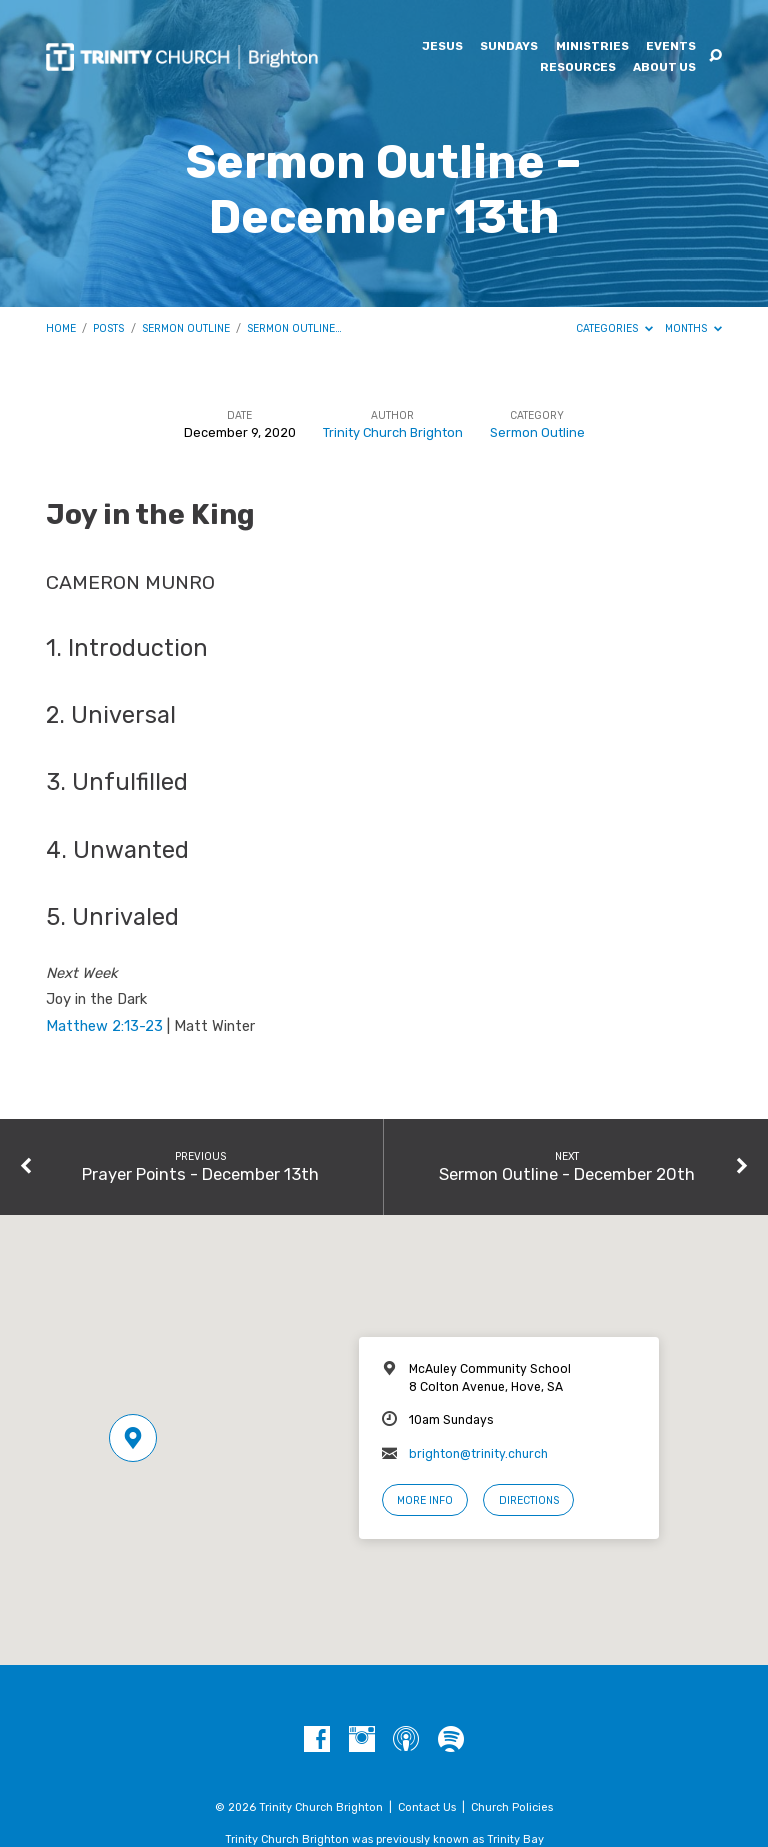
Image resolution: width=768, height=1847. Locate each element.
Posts (108, 328)
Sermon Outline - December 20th (567, 1174)
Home (61, 328)
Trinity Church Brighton (393, 432)
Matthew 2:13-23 (104, 1026)
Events (671, 47)
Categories (614, 328)
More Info (425, 1500)
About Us (664, 68)
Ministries (592, 47)
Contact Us (427, 1807)
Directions (529, 1500)
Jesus (442, 47)
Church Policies (512, 1807)
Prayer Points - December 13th (200, 1174)
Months (693, 328)
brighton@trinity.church (478, 1454)
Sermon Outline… (294, 328)
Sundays (509, 47)
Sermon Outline (186, 328)
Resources (578, 68)
